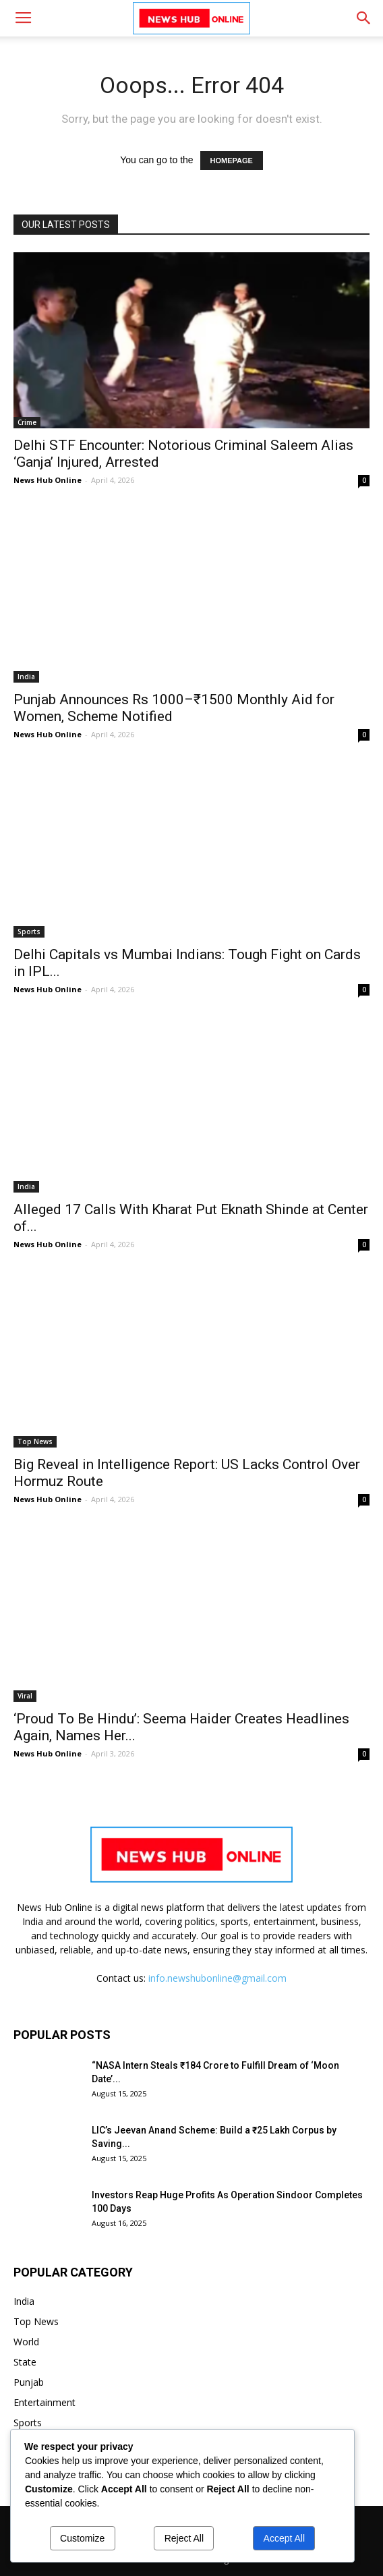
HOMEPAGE (231, 160)
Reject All (184, 2538)
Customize (82, 2538)
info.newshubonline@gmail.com (217, 1978)
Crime (27, 422)
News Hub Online (47, 480)
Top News (35, 1441)
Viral (25, 1695)
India (26, 676)
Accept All (284, 2538)
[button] (364, 18)
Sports (29, 931)
